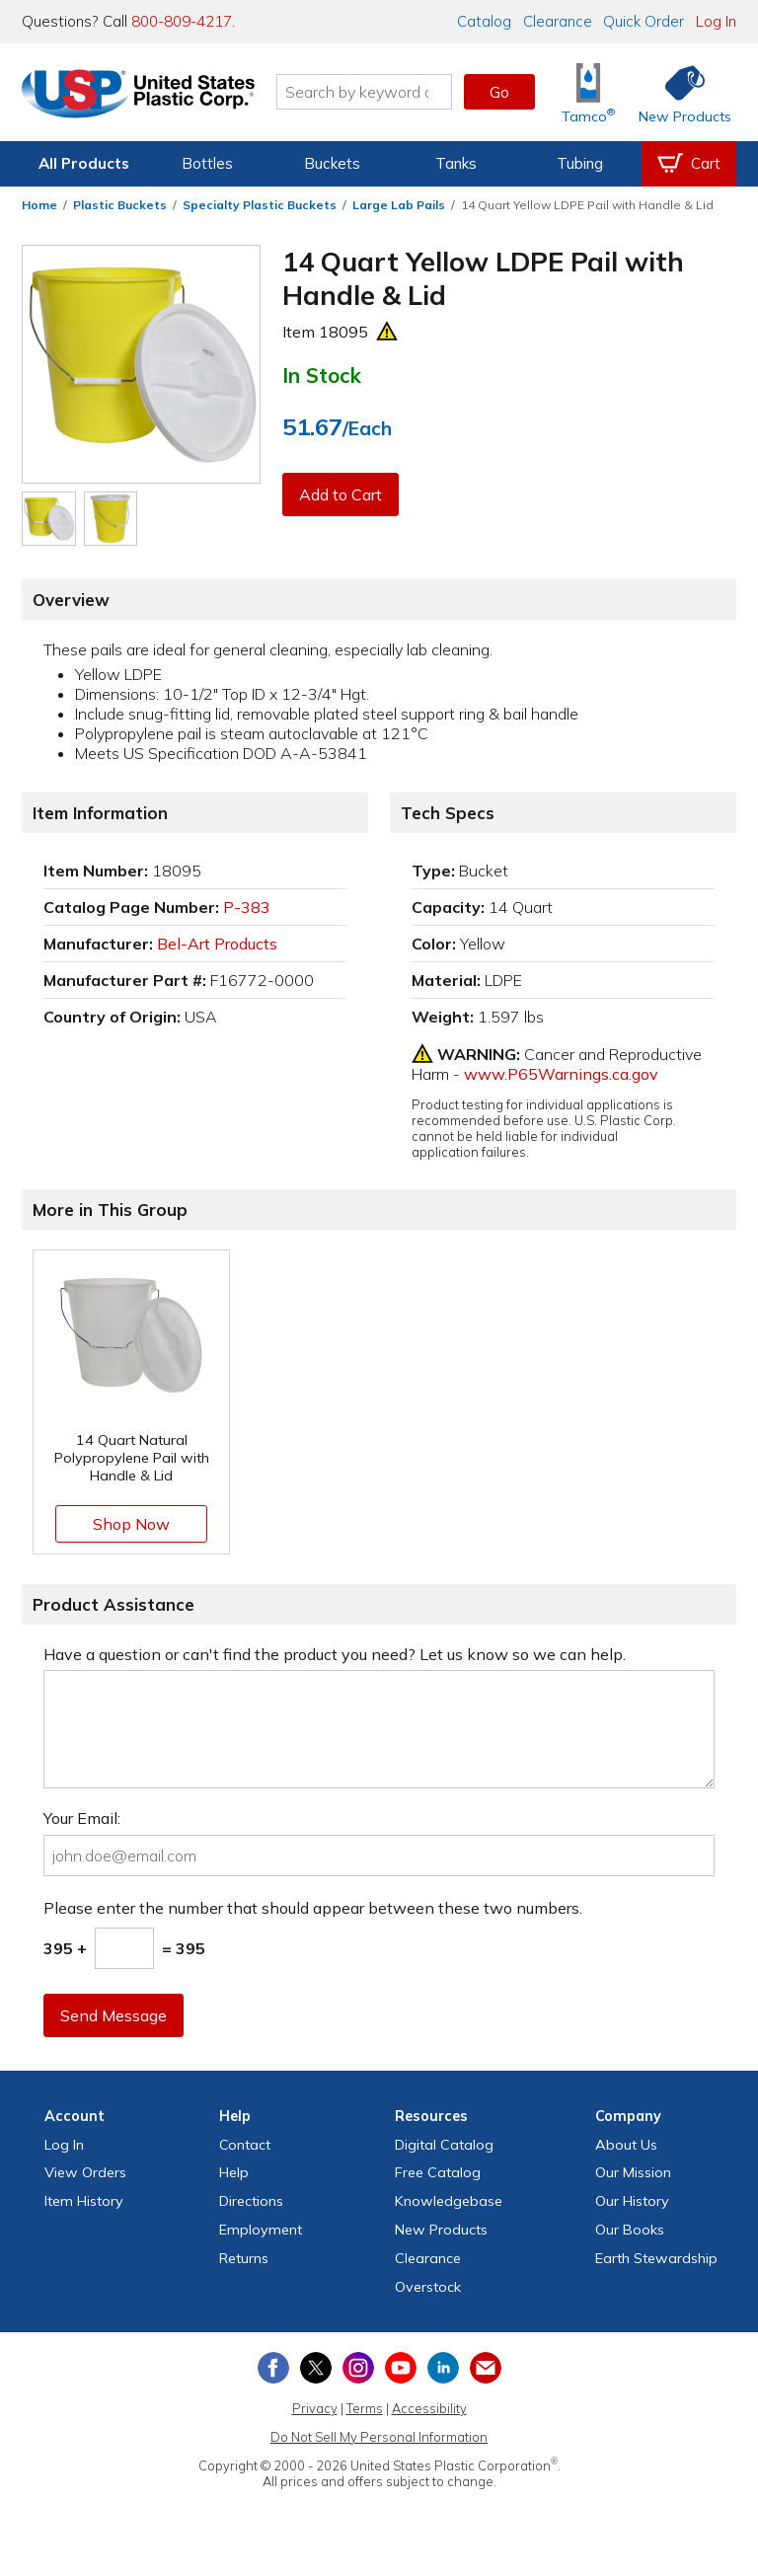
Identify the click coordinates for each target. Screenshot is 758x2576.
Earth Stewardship (656, 2258)
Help (234, 2172)
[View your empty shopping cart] (689, 164)
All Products (83, 163)
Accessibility (429, 2408)
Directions (251, 2201)
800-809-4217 (181, 21)
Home (39, 204)
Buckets (332, 163)
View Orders (85, 2172)
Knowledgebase (448, 2201)
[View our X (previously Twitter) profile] (316, 2367)
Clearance (557, 21)
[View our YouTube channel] (400, 2367)
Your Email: (81, 1818)
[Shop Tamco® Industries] (588, 92)
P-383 (246, 907)
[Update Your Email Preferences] (485, 2367)
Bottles (207, 163)
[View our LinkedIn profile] (443, 2367)
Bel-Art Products (217, 943)
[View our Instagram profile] (358, 2367)
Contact (244, 2145)
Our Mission (633, 2172)
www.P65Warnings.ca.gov (561, 1074)
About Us (626, 2145)
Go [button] (499, 92)
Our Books (629, 2229)
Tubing (580, 163)
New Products (441, 2229)
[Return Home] (138, 95)
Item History (83, 2201)
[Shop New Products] (678, 92)
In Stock (321, 375)
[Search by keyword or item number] (364, 92)
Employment (260, 2229)
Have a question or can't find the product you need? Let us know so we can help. (334, 1654)
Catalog (484, 21)
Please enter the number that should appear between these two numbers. (312, 1908)
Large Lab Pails (398, 204)
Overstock (428, 2287)
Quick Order (643, 21)
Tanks (456, 163)
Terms (364, 2408)
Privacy (315, 2408)
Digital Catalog (444, 2145)
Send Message (113, 2015)
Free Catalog (438, 2172)
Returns (243, 2258)
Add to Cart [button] (340, 494)
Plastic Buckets (120, 204)
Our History (632, 2201)
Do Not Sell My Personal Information (379, 2437)
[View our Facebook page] (273, 2367)
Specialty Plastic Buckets (260, 204)
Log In (716, 21)
